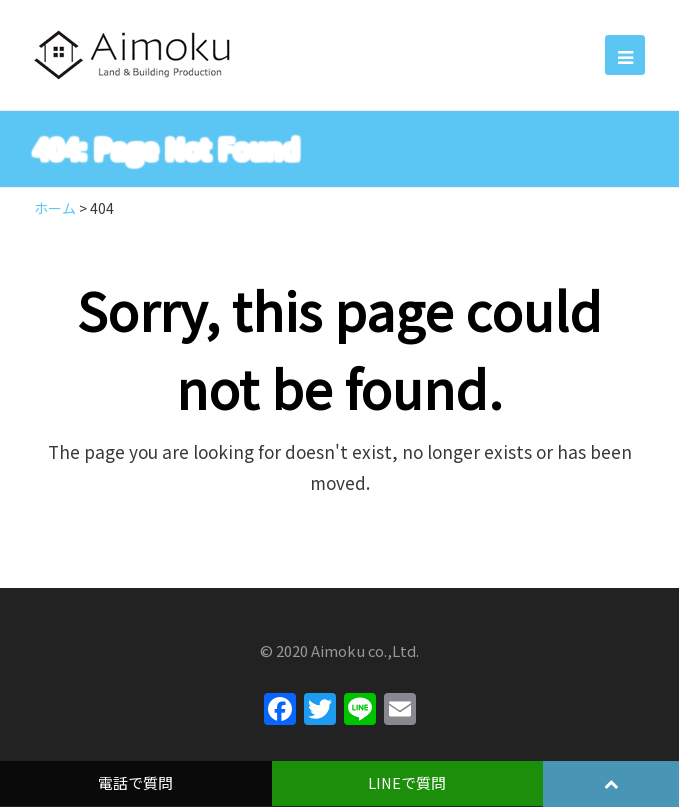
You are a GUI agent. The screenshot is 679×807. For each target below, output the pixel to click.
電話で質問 (135, 782)
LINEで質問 (407, 782)
